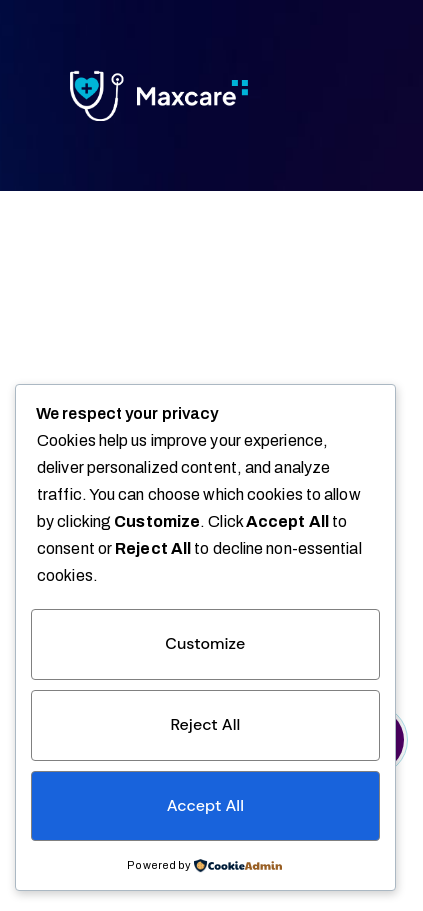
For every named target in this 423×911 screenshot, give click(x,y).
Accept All (205, 805)
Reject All (205, 724)
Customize (205, 643)
